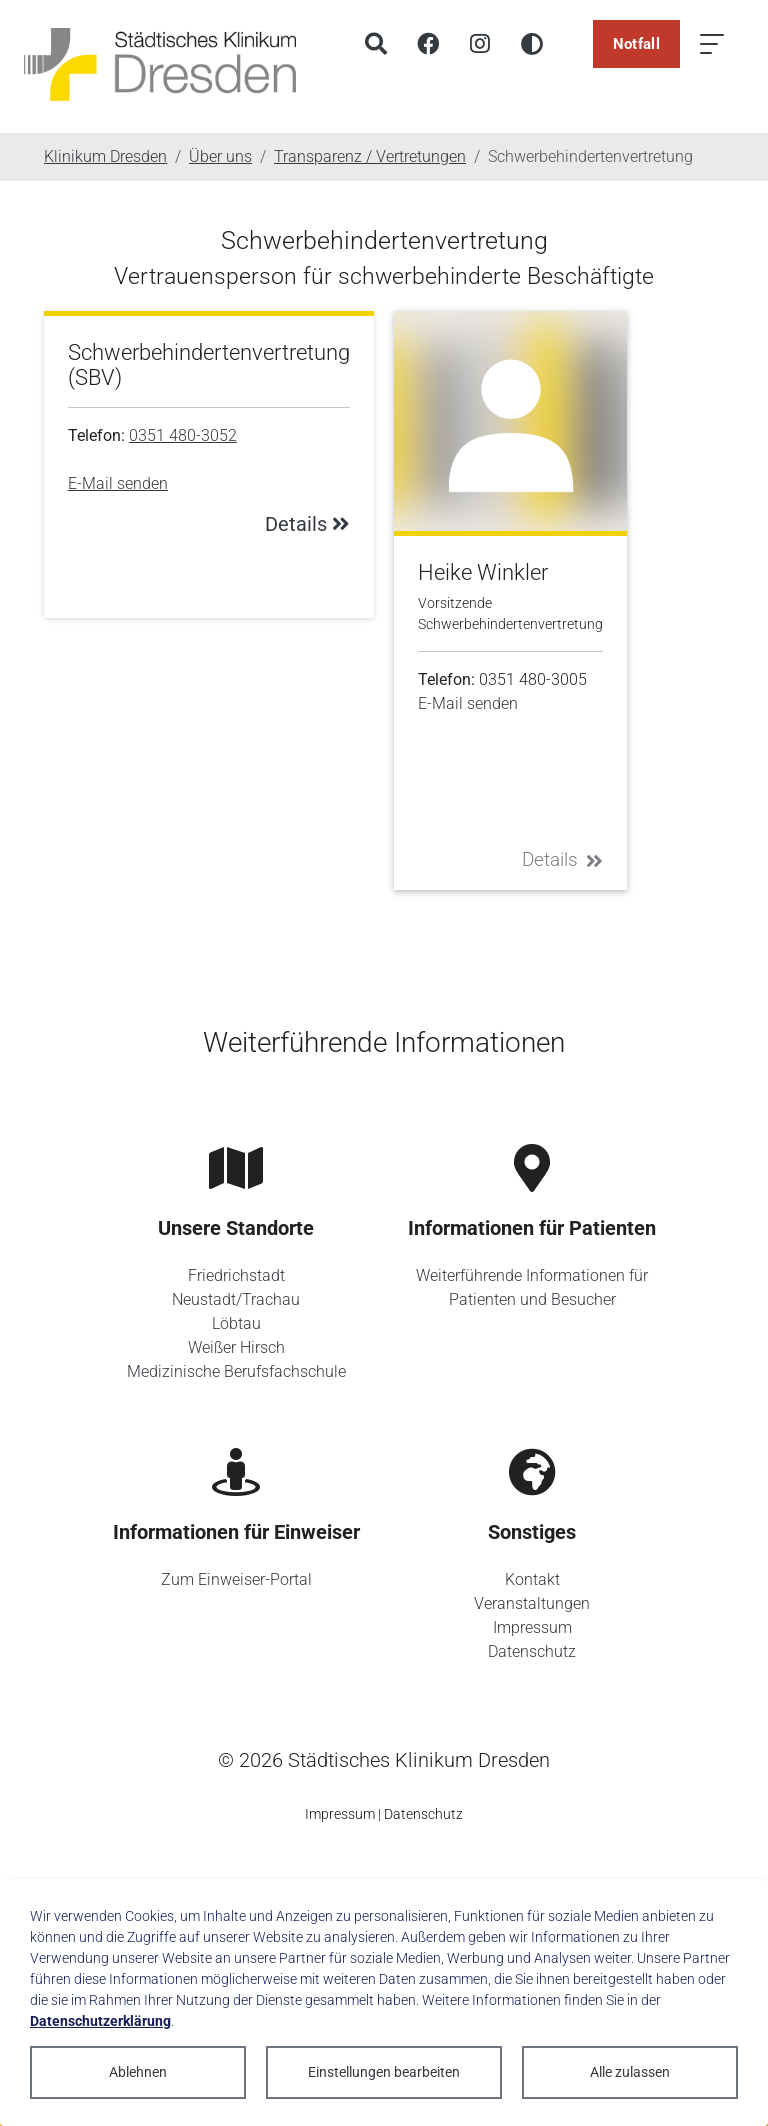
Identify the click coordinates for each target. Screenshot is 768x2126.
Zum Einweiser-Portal (236, 1579)
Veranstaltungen (532, 1603)
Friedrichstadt (236, 1275)
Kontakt (532, 1579)
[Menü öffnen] (712, 44)
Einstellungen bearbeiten (384, 2072)
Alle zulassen (630, 2072)
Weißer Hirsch (236, 1347)
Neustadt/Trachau (236, 1299)
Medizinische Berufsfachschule (236, 1371)
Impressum (532, 1627)
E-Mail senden (118, 483)
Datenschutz (532, 1651)
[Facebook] (428, 44)
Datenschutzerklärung (100, 2021)
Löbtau (236, 1323)
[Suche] (376, 44)
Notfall (636, 44)
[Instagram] (480, 44)
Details (562, 859)
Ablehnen (138, 2072)
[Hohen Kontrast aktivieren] (532, 44)
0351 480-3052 (183, 435)
